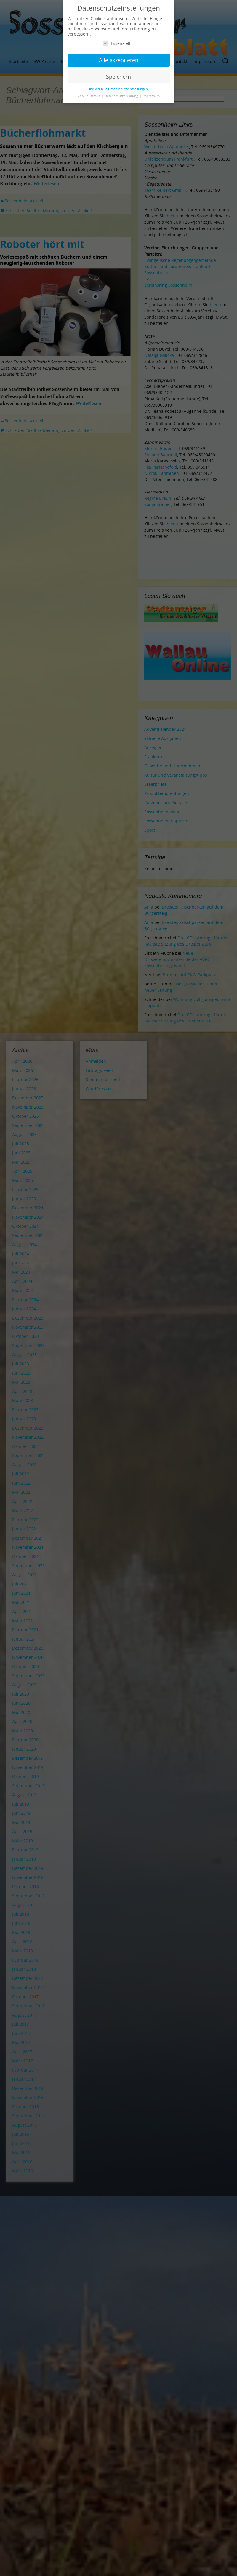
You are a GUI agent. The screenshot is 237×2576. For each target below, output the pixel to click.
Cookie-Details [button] (89, 96)
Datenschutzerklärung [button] (122, 96)
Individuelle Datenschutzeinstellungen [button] (118, 89)
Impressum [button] (151, 96)
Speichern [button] (118, 76)
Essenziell (116, 43)
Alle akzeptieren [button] (118, 60)
